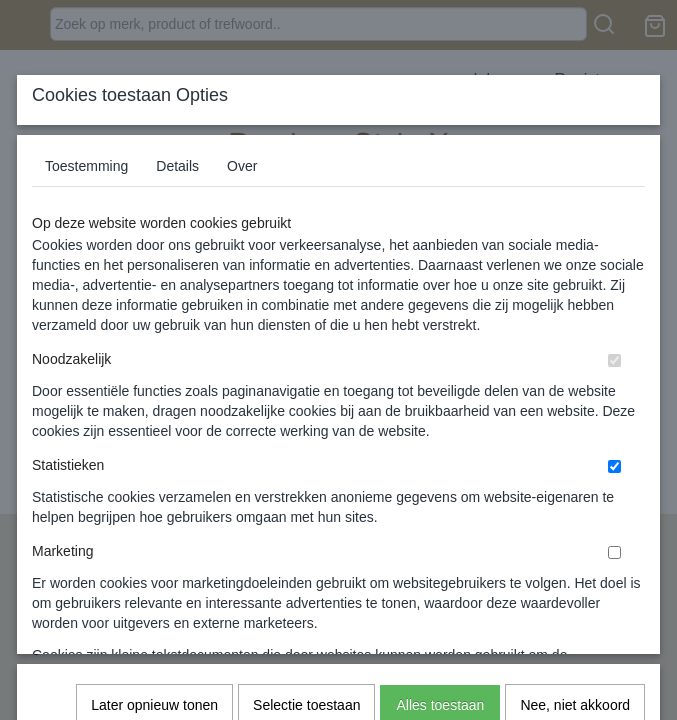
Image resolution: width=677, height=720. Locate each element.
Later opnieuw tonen (154, 431)
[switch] (614, 360)
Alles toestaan (440, 431)
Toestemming (86, 166)
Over (242, 166)
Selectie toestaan (306, 431)
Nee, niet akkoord (575, 431)
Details (177, 166)
